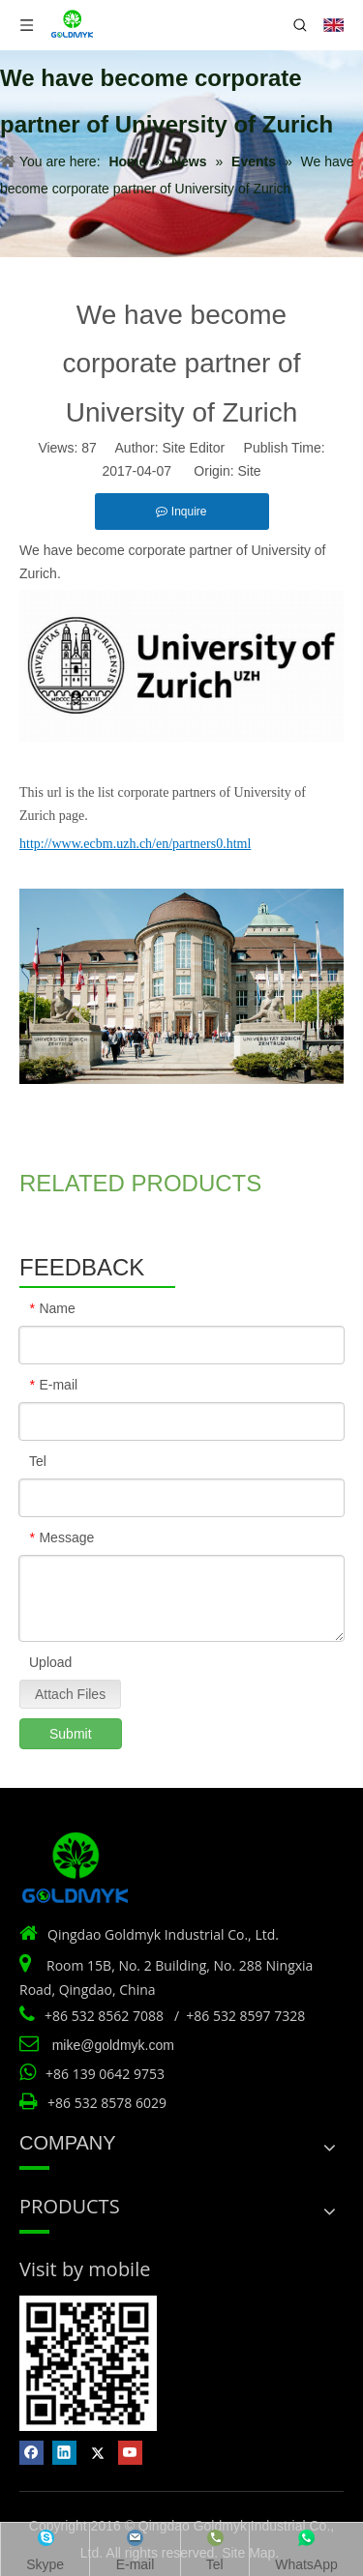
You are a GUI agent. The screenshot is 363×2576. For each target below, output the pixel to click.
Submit (70, 1734)
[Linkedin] (64, 2453)
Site (248, 471)
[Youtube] (130, 2453)
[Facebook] (31, 2453)
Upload (50, 1662)
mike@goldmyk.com (113, 2045)
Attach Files (70, 1694)
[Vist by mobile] (88, 2363)
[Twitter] (97, 2453)
